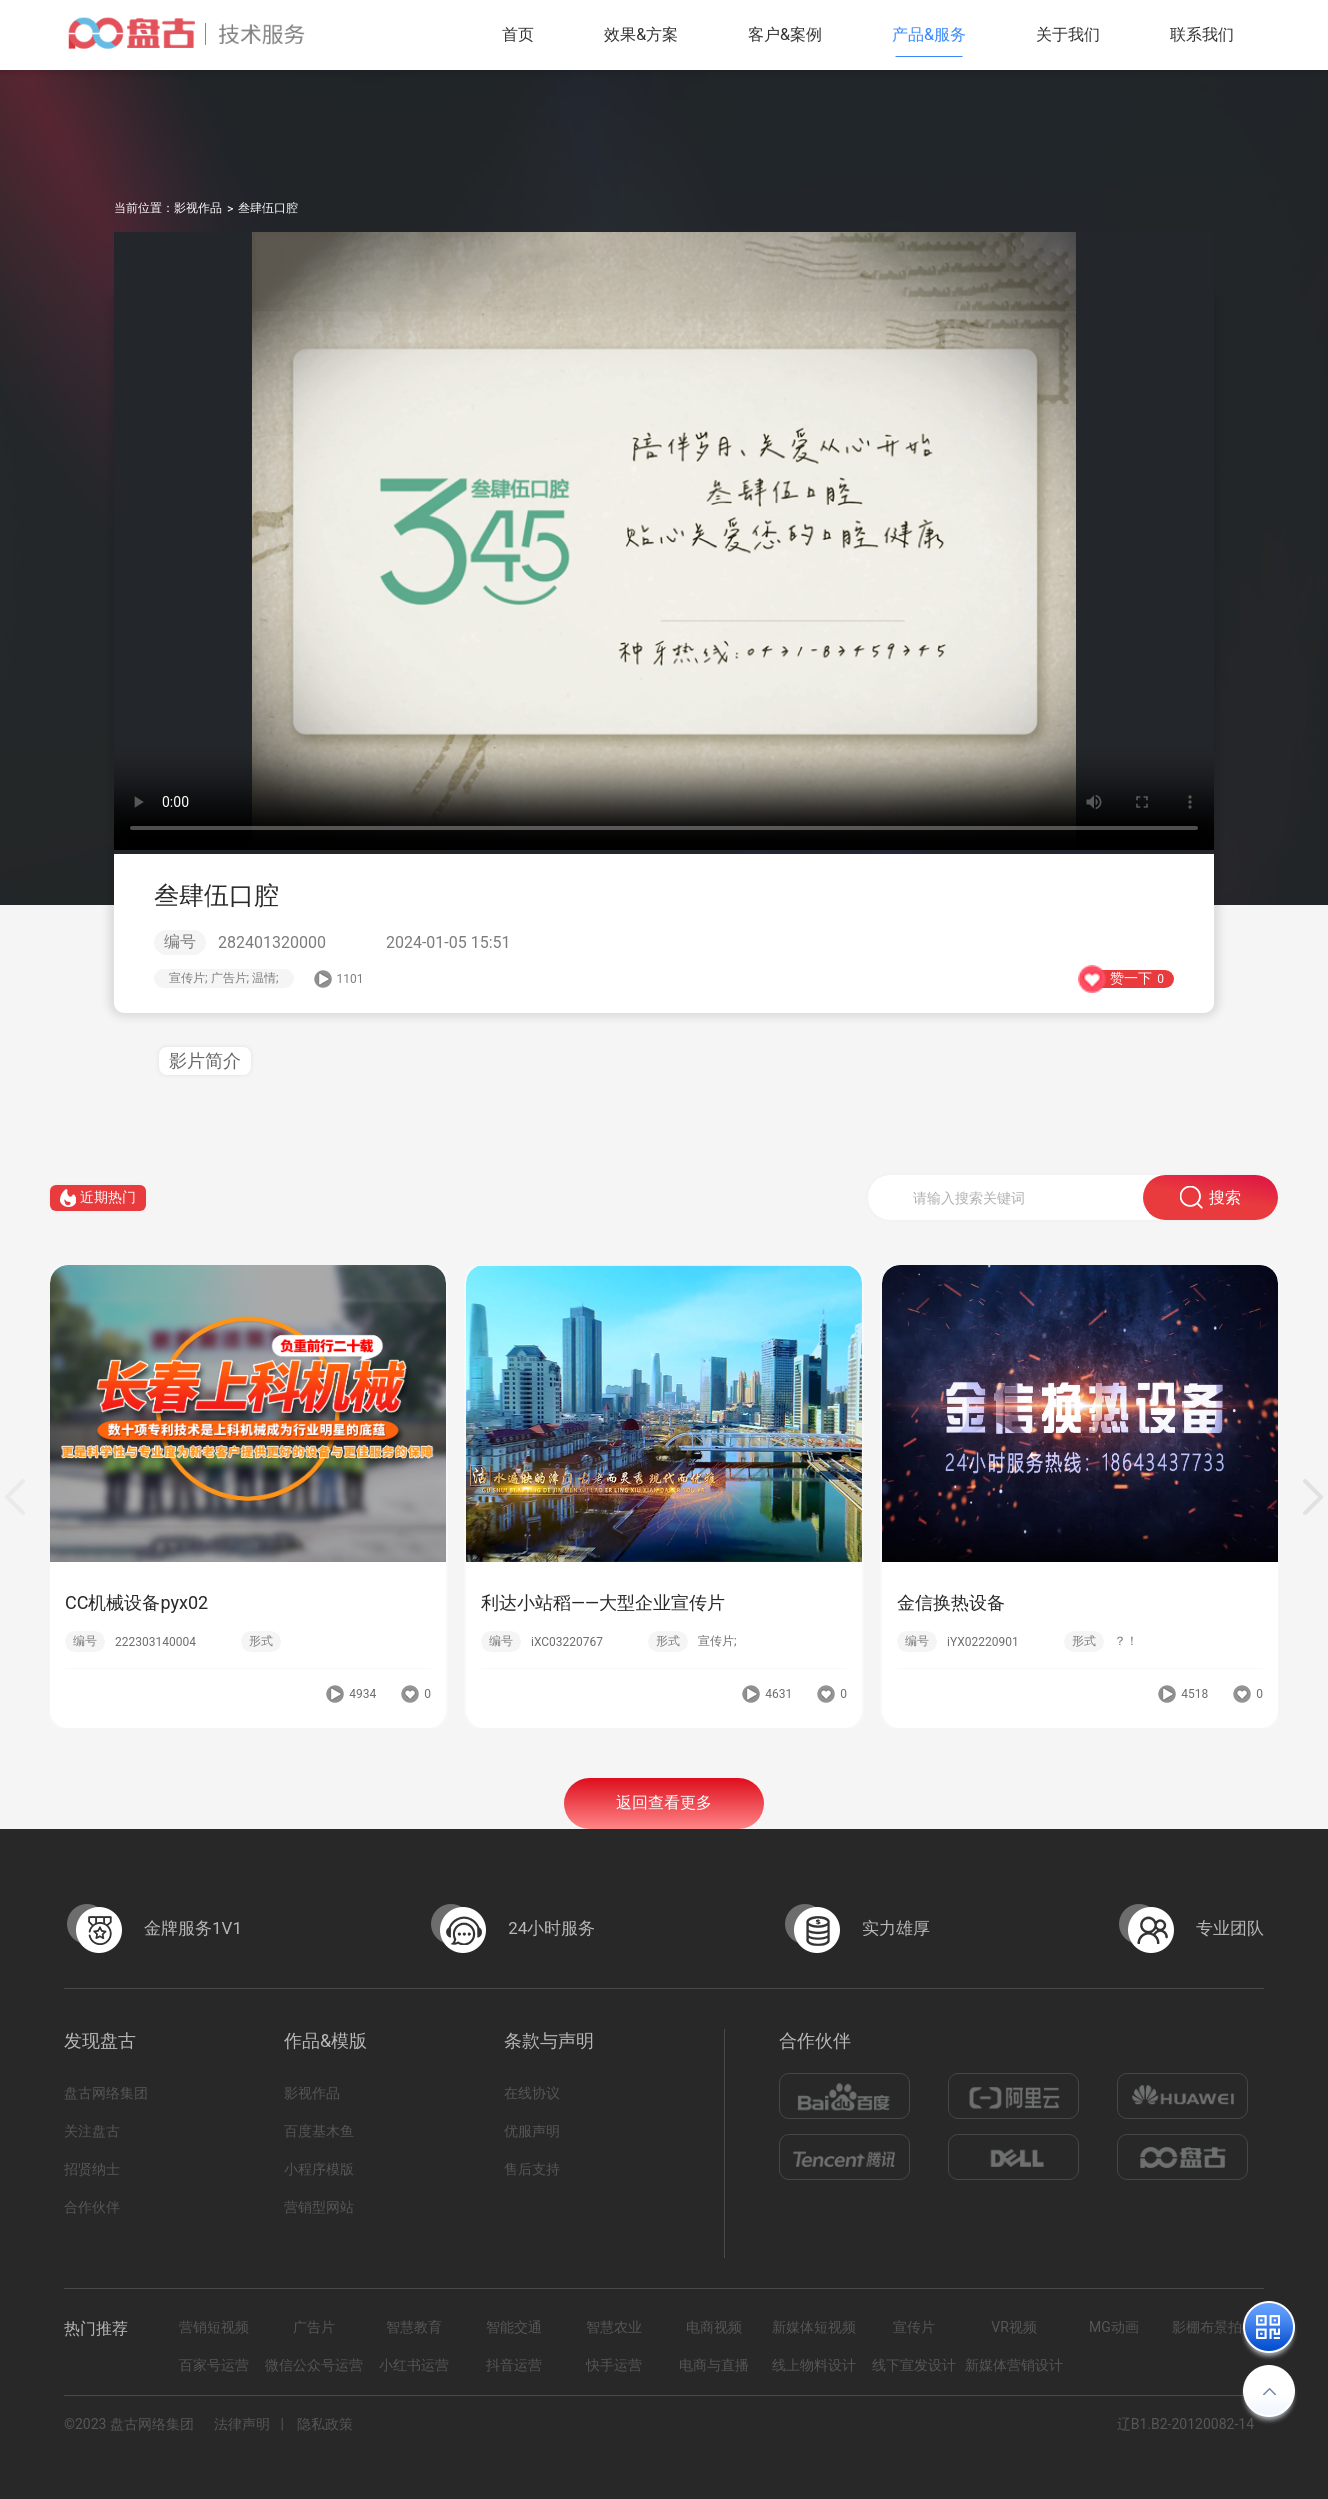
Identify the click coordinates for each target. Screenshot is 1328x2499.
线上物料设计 (814, 2365)
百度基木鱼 (319, 2131)
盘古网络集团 (106, 2093)
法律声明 (242, 2424)
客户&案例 (785, 34)
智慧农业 (614, 2327)
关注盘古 (92, 2131)
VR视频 (1014, 2327)
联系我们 (1202, 34)
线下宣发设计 (914, 2365)
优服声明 (532, 2131)
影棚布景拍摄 (1214, 2327)
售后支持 (532, 2169)
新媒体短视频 (814, 2327)
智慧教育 (414, 2327)
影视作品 (198, 208)
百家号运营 (214, 2365)
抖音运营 (514, 2365)
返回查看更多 (664, 1805)
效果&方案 (641, 34)
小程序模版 (319, 2169)
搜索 (1210, 1200)
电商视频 (714, 2327)
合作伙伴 (92, 2207)
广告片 (314, 2327)
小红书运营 (414, 2365)
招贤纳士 (92, 2169)
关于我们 (1068, 34)
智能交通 (514, 2327)
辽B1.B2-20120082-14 (1185, 2424)
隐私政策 (325, 2424)
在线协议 (532, 2093)
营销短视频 (214, 2327)
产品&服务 (929, 34)
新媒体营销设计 (1014, 2365)
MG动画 (1114, 2327)
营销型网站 (319, 2207)
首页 (518, 34)
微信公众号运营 (314, 2365)
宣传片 (914, 2327)
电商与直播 (714, 2365)
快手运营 (614, 2365)
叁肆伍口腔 (268, 208)
